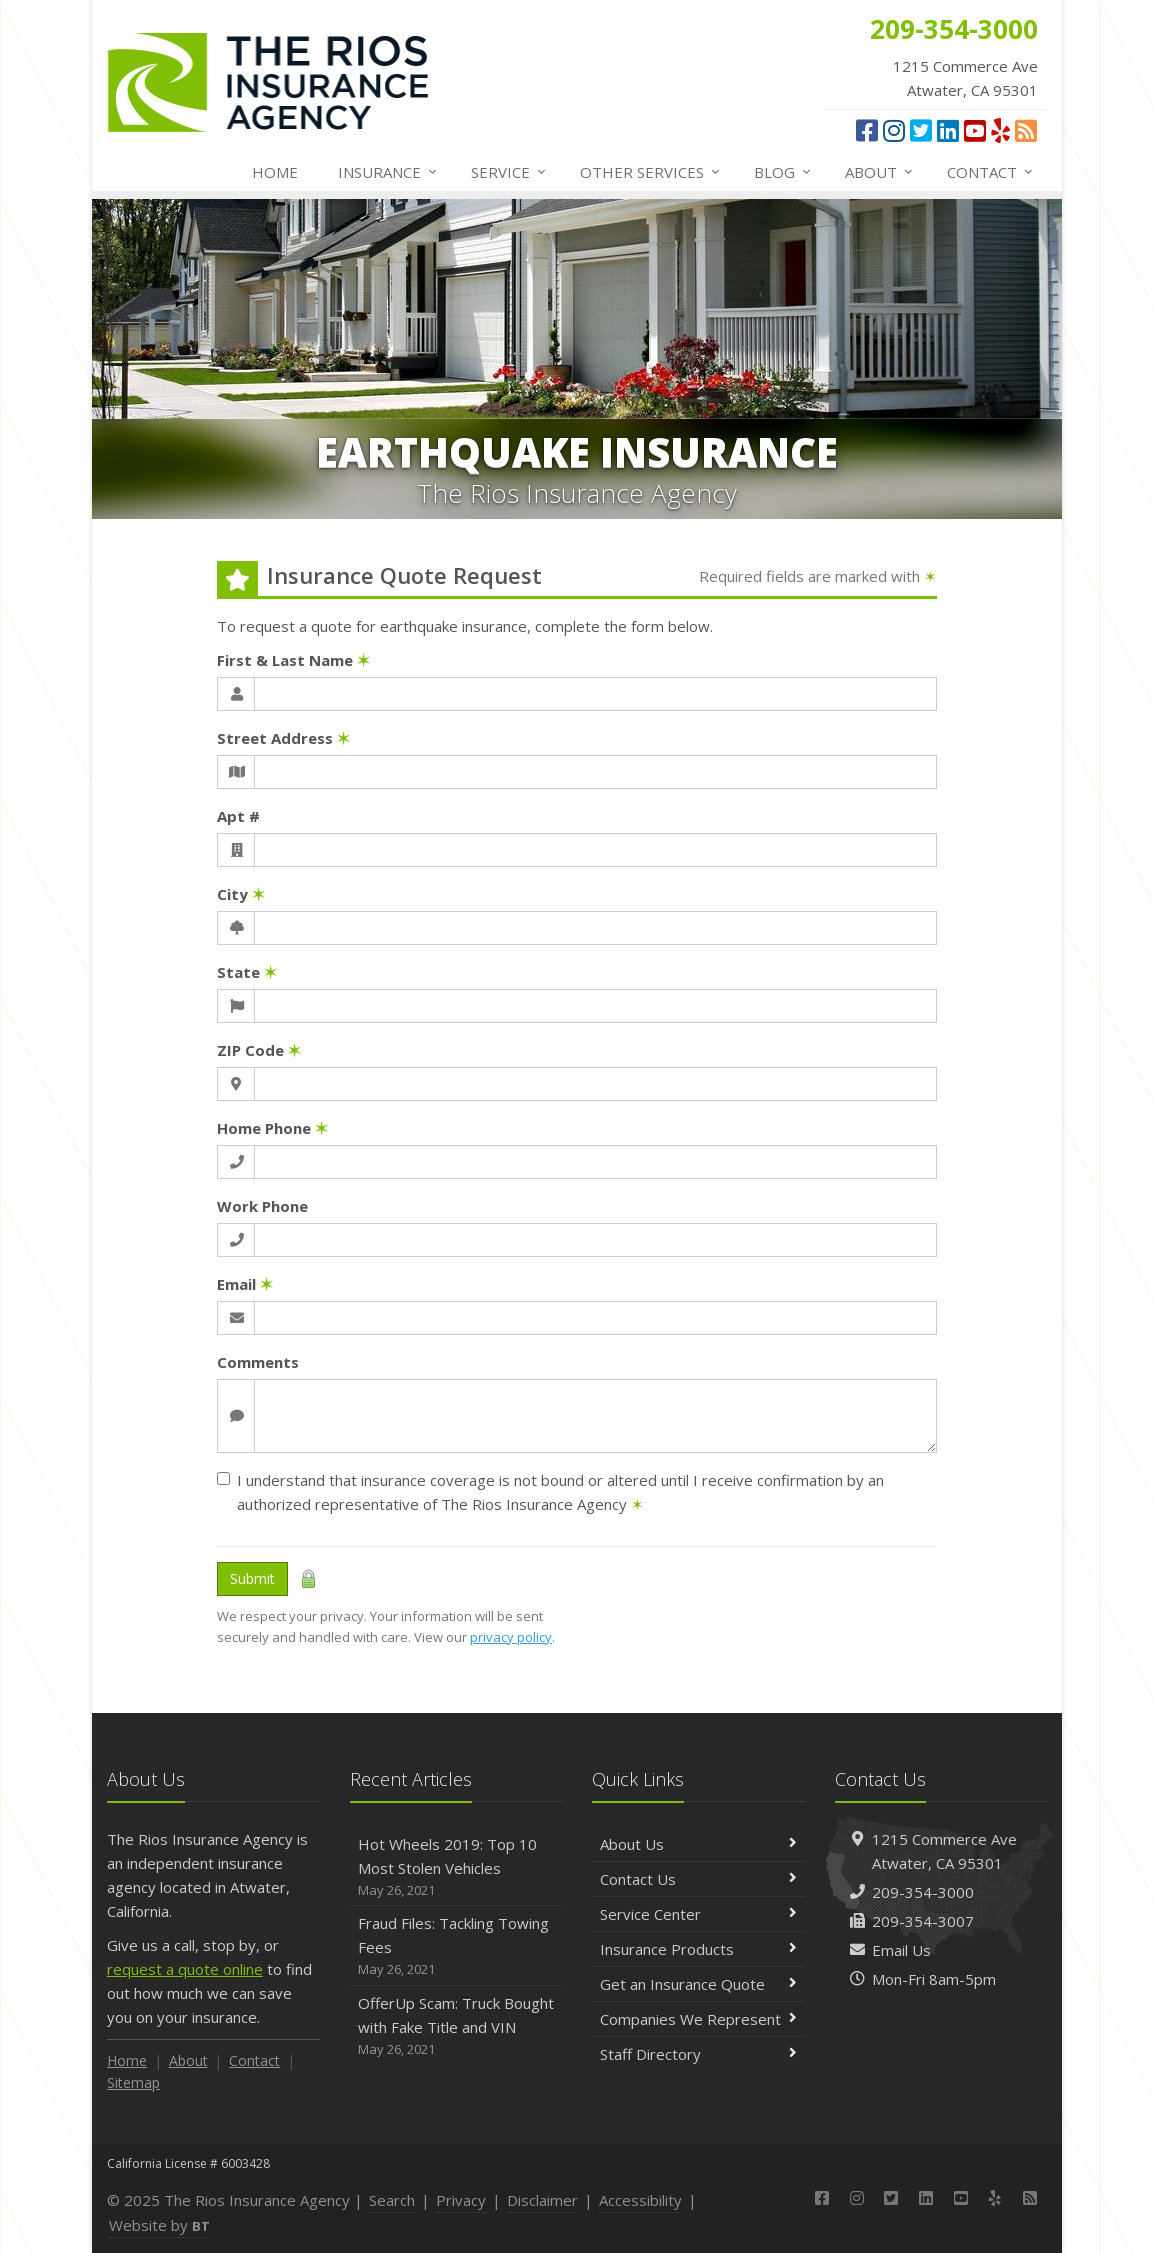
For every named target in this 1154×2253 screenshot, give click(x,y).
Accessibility (640, 2200)
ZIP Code (259, 1050)
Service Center (698, 1914)
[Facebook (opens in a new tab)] (867, 130)
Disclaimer (542, 2200)
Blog (783, 172)
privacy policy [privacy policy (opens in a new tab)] (511, 1637)
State (247, 972)
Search (392, 2200)
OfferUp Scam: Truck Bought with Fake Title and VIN (456, 2026)
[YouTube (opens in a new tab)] (975, 130)
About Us (698, 1844)
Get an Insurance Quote (698, 1984)
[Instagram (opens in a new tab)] (894, 130)
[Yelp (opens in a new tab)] (1000, 130)
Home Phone (272, 1128)
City (241, 894)
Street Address (283, 738)
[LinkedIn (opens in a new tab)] (948, 130)
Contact (991, 172)
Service (509, 172)
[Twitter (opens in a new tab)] (921, 130)
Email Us (901, 1950)
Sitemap (133, 2082)
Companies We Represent (698, 2019)
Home (275, 172)
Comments (258, 1362)
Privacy (461, 2200)
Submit (252, 1578)
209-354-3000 (923, 1892)
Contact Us (698, 1879)
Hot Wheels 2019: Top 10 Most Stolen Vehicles (456, 1867)
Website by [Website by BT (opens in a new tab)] (159, 2225)
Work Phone (262, 1206)
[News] (1026, 130)
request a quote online (185, 1969)
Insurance (388, 172)
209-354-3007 (923, 1921)
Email (245, 1284)
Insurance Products (698, 1949)
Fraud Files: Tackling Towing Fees (456, 1946)
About (880, 172)
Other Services (651, 172)
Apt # (238, 816)
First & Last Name (293, 660)
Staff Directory (698, 2054)
